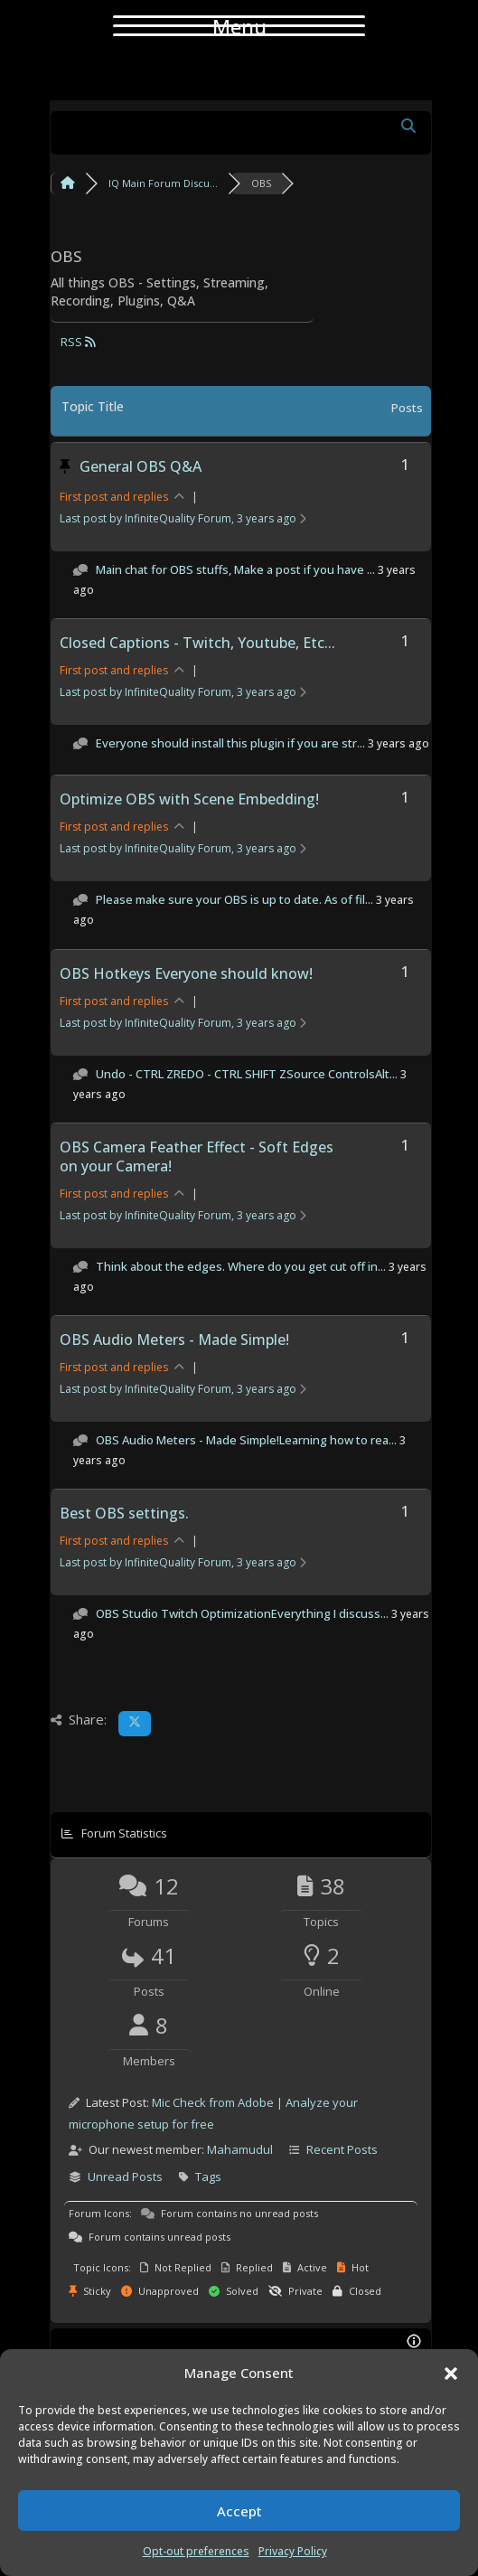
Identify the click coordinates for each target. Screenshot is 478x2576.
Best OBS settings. (124, 1513)
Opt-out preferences (196, 2551)
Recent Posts (342, 2149)
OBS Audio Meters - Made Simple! (174, 1339)
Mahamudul (240, 2149)
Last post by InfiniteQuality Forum (183, 518)
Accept (239, 2511)
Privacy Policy (292, 2551)
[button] (451, 2373)
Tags (208, 2176)
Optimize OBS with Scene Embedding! (189, 799)
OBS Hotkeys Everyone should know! (186, 973)
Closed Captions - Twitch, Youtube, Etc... (197, 643)
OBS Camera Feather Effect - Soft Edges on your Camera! (196, 1156)
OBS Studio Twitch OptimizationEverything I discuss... (242, 1613)
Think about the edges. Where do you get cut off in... (241, 1266)
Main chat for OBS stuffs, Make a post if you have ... (235, 569)
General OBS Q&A (141, 466)
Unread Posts (125, 2176)
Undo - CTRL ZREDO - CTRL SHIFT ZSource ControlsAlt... (247, 1074)
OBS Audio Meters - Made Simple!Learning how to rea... (246, 1440)
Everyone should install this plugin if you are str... (230, 743)
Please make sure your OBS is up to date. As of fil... (234, 899)
